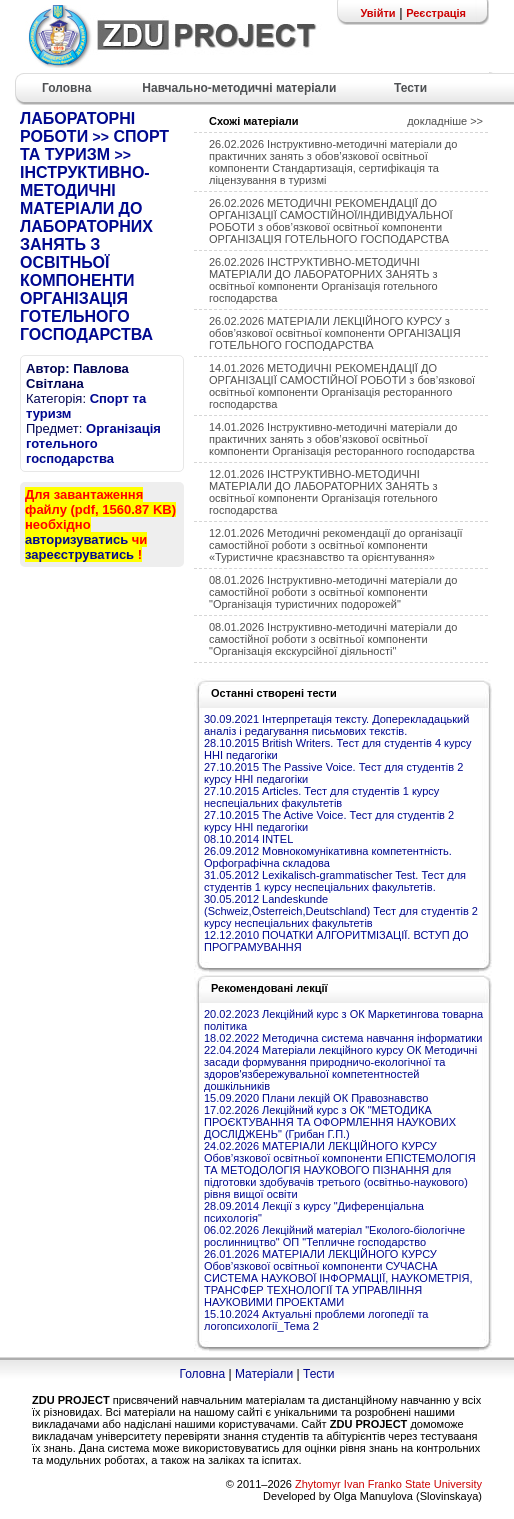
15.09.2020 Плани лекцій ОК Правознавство (316, 1098)
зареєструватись (79, 554)
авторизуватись (76, 539)
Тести (319, 1374)
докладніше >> (445, 121)
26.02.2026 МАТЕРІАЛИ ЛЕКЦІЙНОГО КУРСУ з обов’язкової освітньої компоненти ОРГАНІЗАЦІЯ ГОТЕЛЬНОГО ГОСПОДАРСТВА (335, 333)
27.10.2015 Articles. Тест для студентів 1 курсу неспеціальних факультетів (321, 797)
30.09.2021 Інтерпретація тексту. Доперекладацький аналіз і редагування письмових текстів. (336, 725)
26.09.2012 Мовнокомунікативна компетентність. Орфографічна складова (328, 857)
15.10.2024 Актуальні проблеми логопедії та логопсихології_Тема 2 (316, 1320)
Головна (202, 1374)
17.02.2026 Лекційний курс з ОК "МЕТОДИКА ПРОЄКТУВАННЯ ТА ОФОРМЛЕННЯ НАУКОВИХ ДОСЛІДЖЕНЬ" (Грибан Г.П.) (330, 1122)
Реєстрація (436, 13)
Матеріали (264, 1374)
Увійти (377, 13)
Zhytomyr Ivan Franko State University (388, 1484)
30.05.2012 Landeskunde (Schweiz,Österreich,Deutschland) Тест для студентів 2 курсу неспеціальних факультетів (341, 911)
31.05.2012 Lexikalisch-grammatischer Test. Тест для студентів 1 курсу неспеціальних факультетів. (335, 881)
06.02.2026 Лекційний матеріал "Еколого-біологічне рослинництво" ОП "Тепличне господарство (334, 1236)
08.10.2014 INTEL (248, 839)
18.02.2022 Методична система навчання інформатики (343, 1038)
